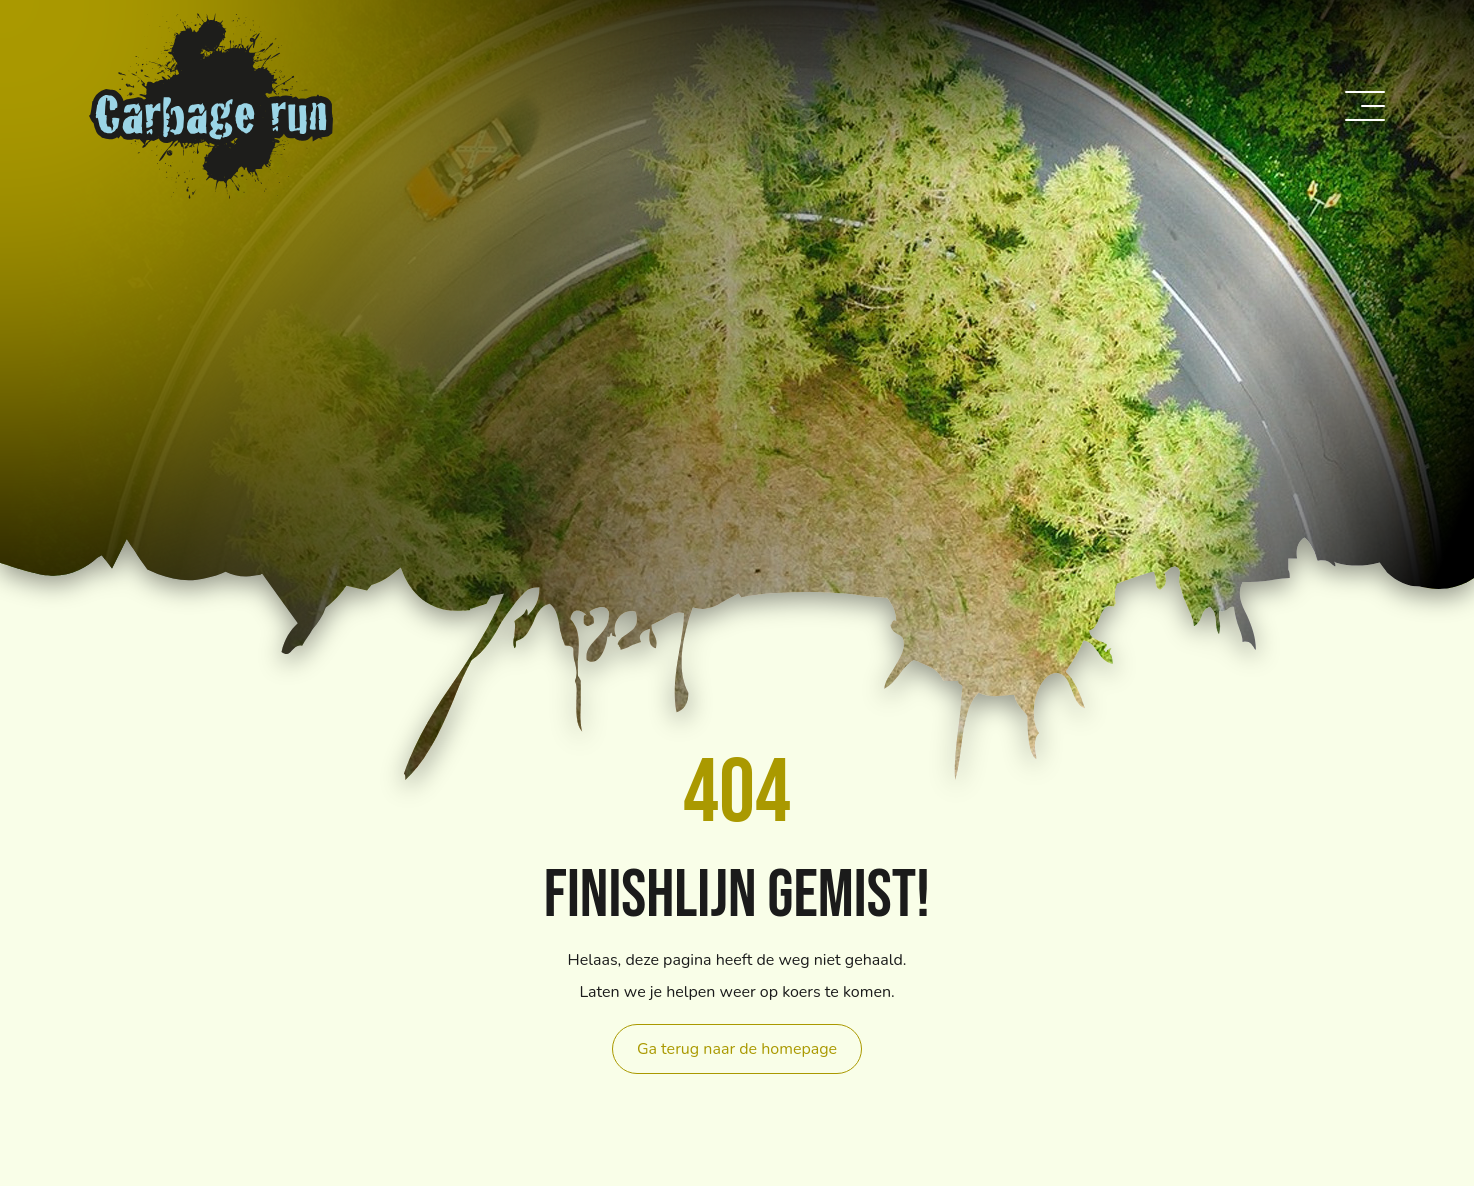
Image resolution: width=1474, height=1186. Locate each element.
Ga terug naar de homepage (737, 1049)
